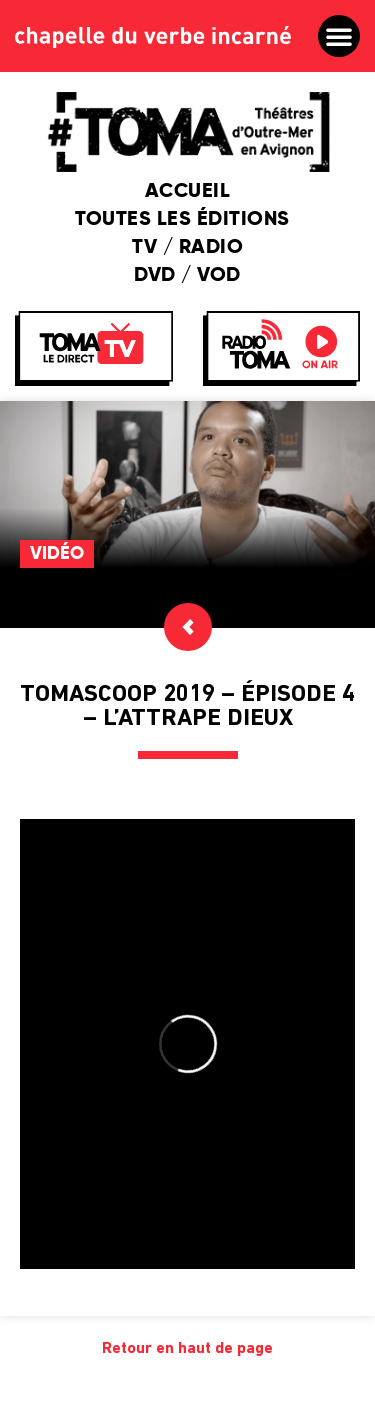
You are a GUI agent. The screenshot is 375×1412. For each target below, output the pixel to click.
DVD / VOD (187, 276)
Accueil (188, 192)
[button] (339, 36)
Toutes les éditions (187, 220)
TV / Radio (187, 248)
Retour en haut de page (187, 1349)
